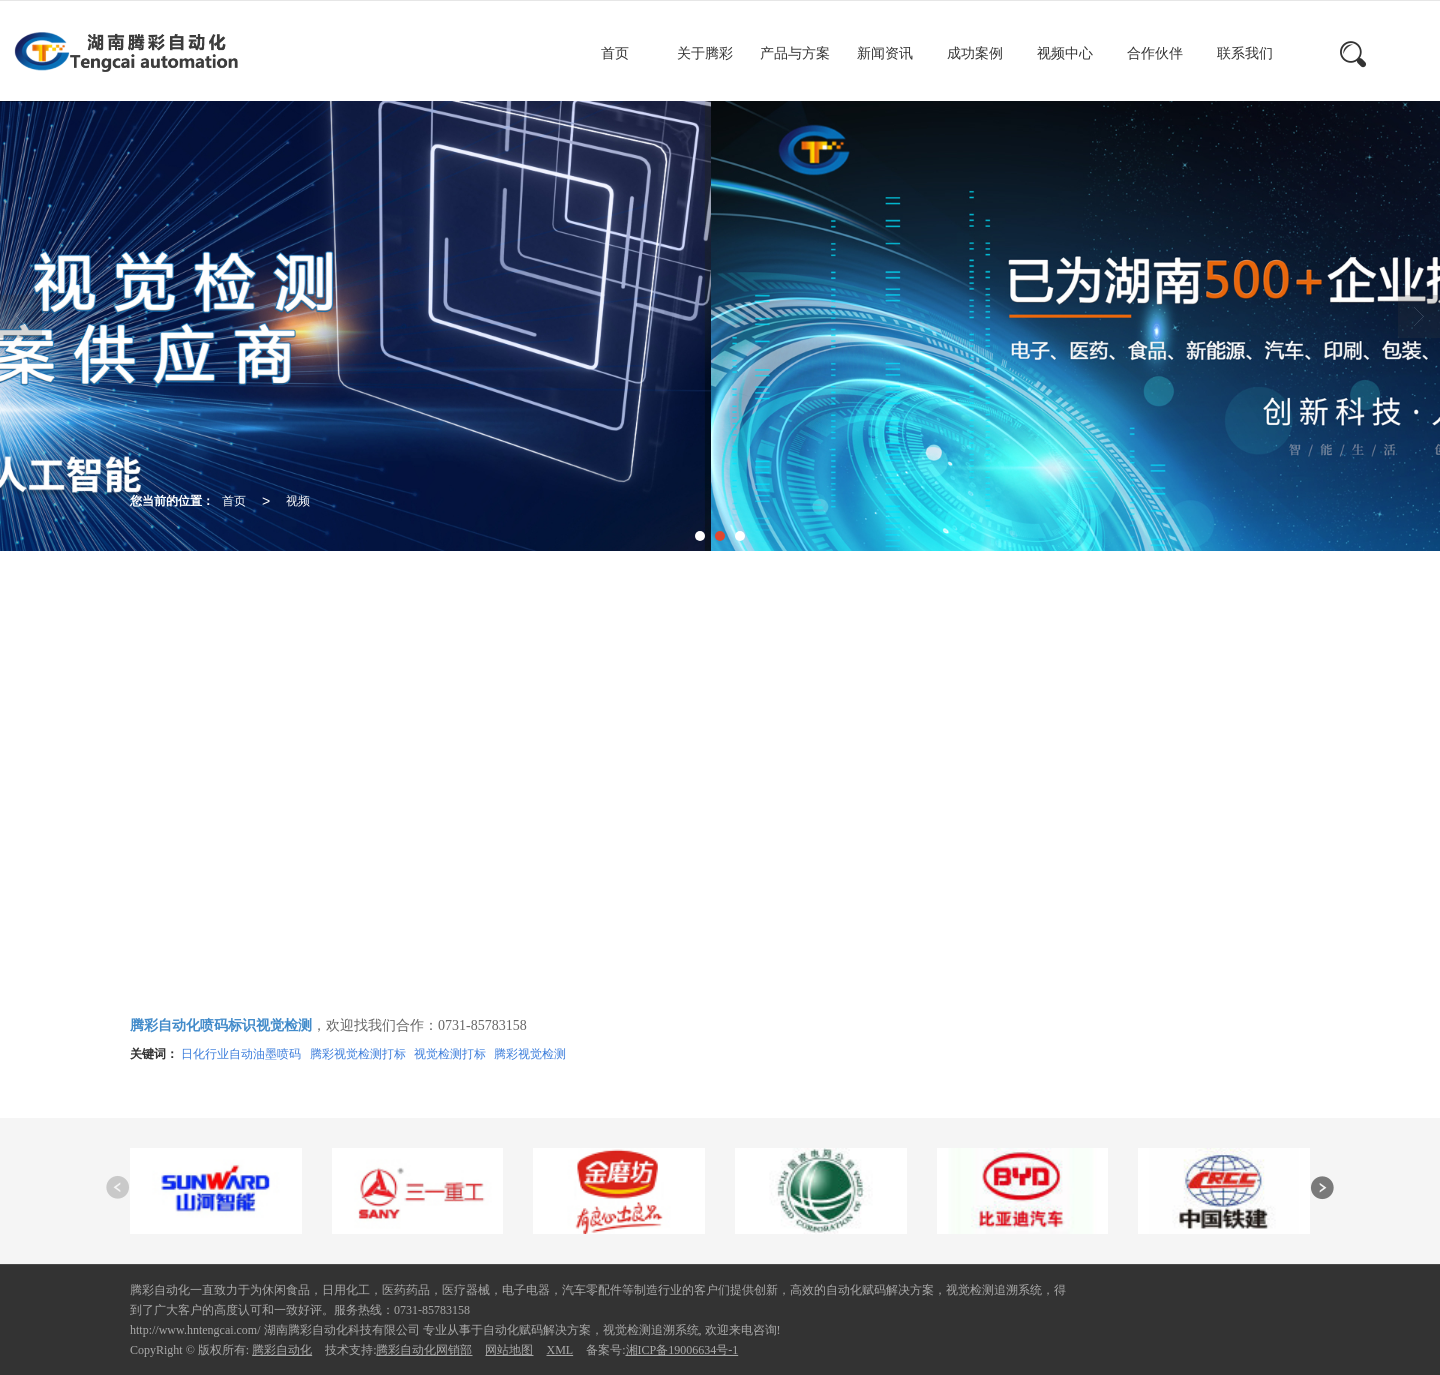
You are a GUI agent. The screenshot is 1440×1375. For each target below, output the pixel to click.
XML (559, 1350)
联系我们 (1245, 53)
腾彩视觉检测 (530, 1054)
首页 (615, 53)
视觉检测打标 (450, 1054)
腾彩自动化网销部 (424, 1350)
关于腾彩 (705, 53)
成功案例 (975, 53)
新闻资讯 (885, 53)
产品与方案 (795, 53)
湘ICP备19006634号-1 (682, 1350)
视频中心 (1065, 53)
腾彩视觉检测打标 (358, 1054)
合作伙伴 (1155, 53)
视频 (298, 501)
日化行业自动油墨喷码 (241, 1054)
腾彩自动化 (282, 1350)
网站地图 (509, 1350)
